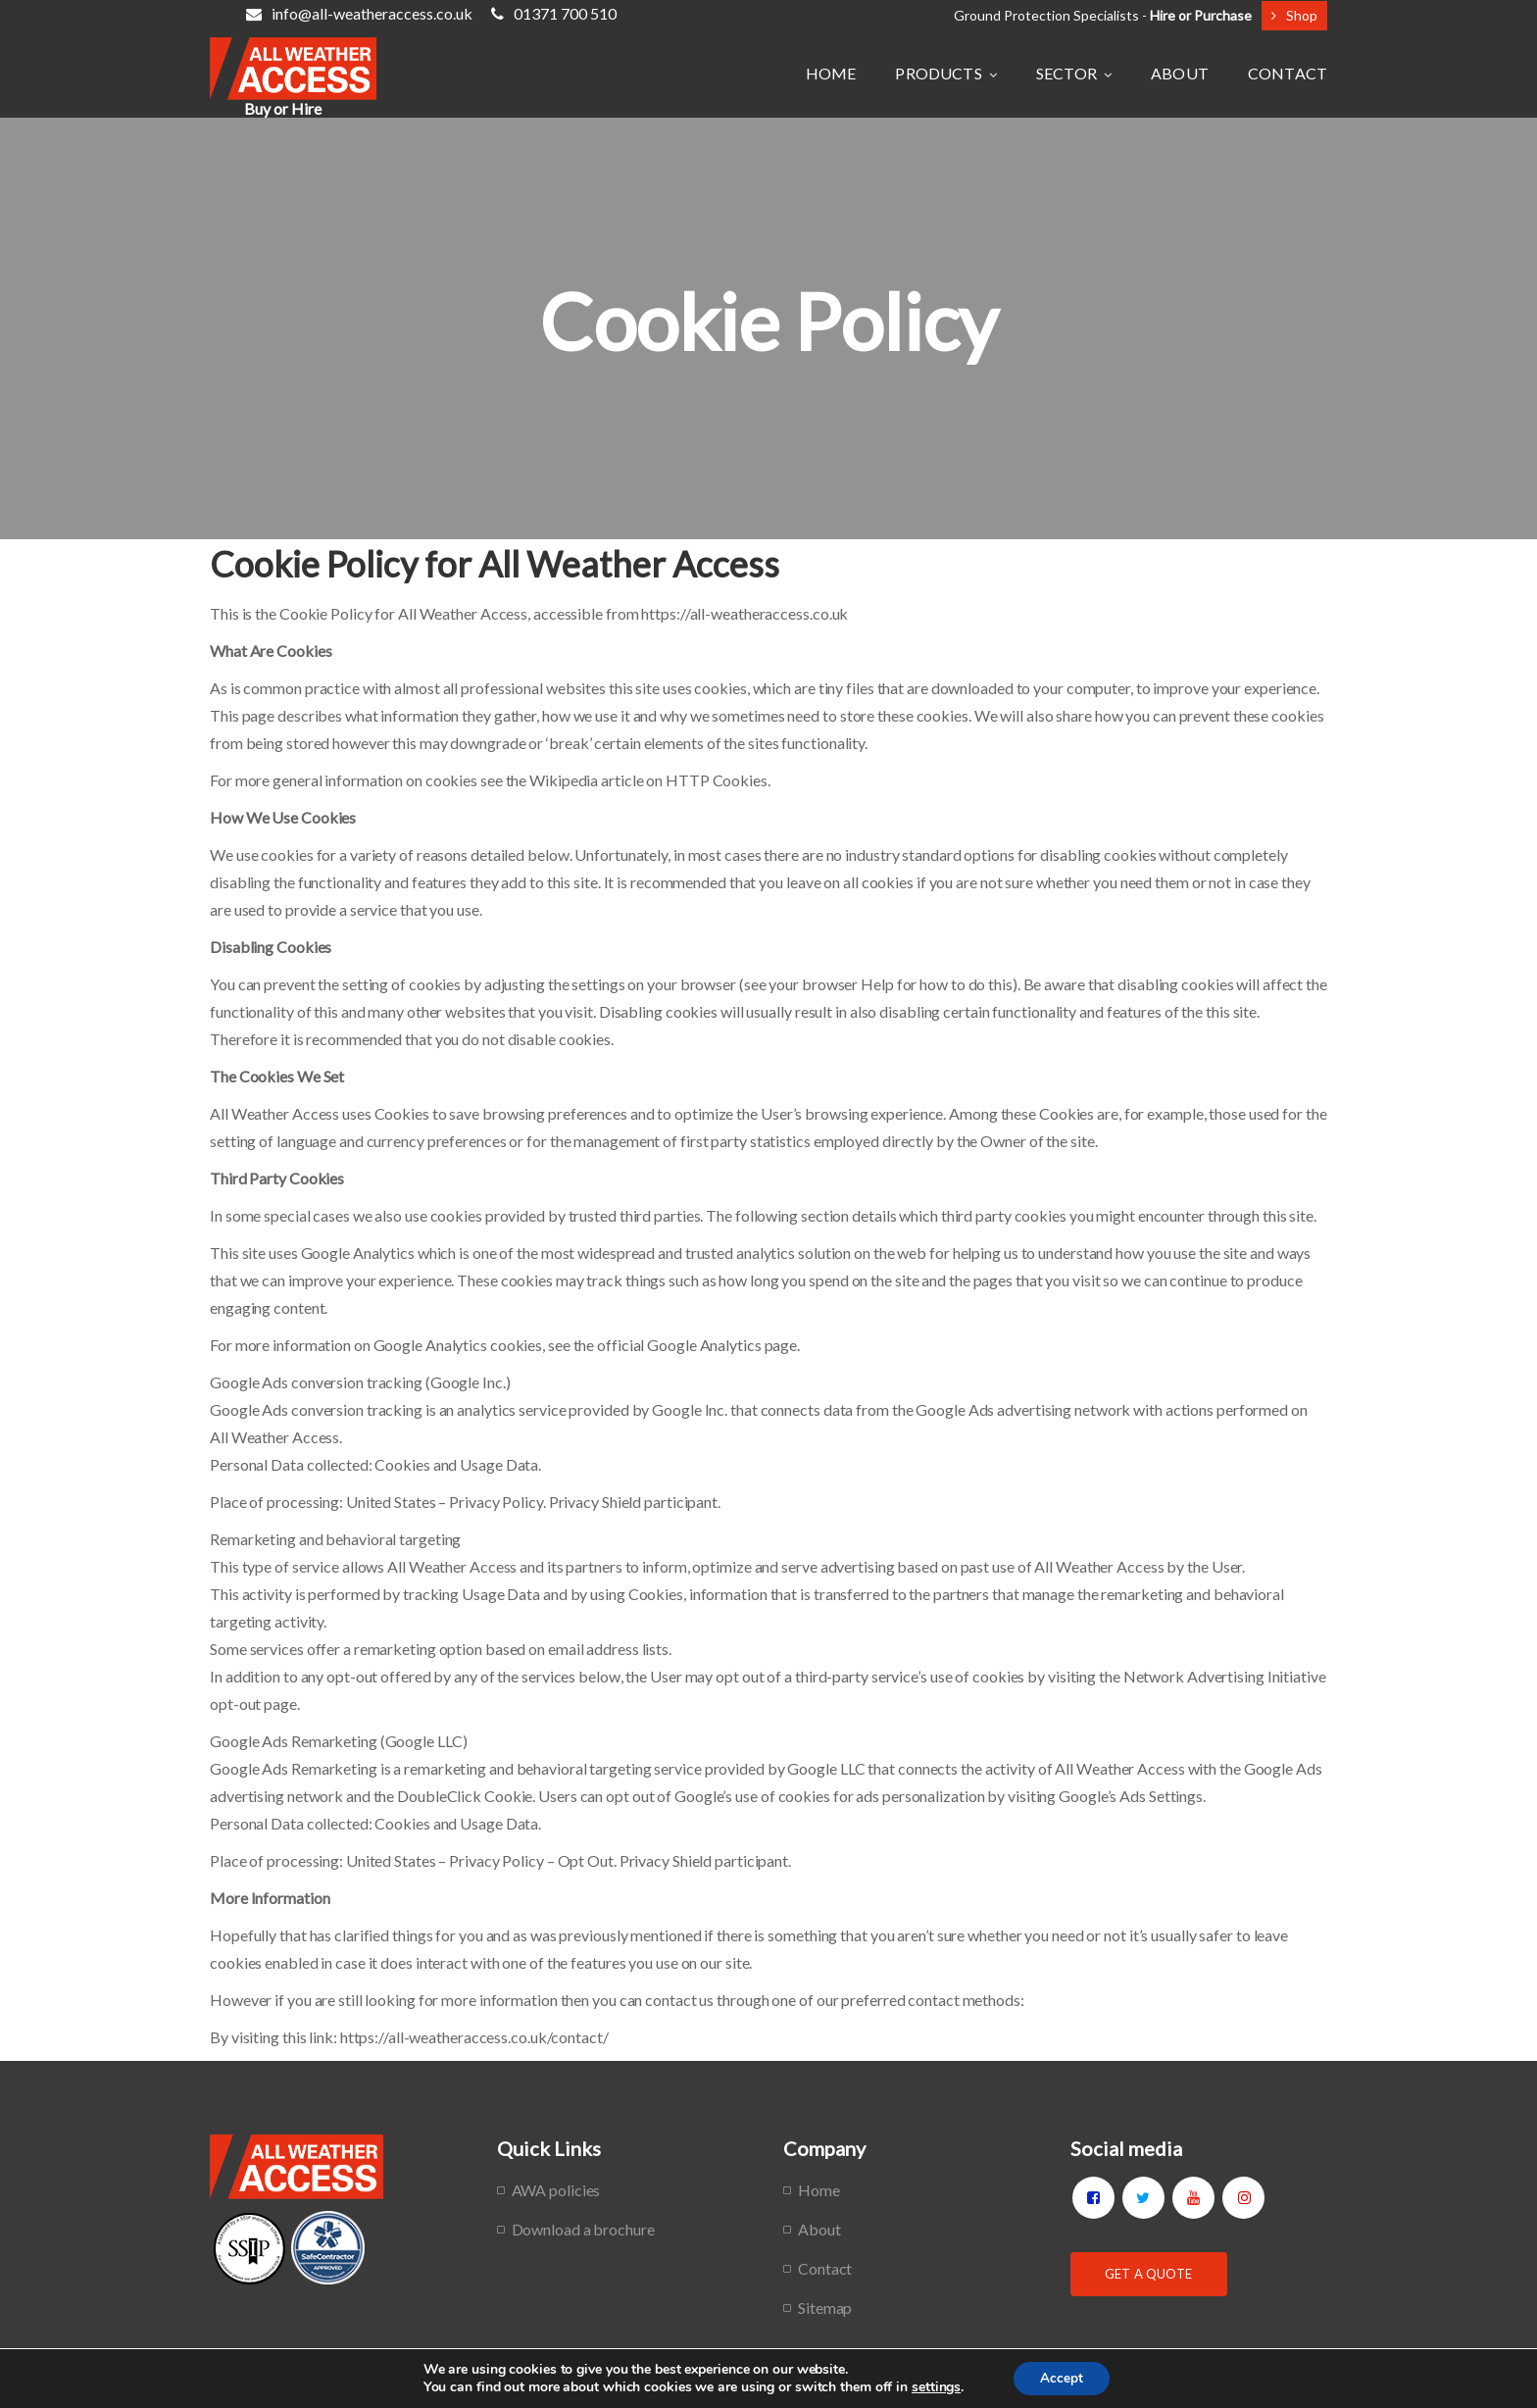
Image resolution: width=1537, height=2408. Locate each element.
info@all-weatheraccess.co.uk (359, 13)
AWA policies (556, 2190)
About (819, 2229)
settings (933, 2386)
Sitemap (825, 2307)
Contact (825, 2268)
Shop (1294, 15)
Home (819, 2190)
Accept (1061, 2377)
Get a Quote (1148, 2274)
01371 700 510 (554, 13)
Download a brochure (583, 2229)
